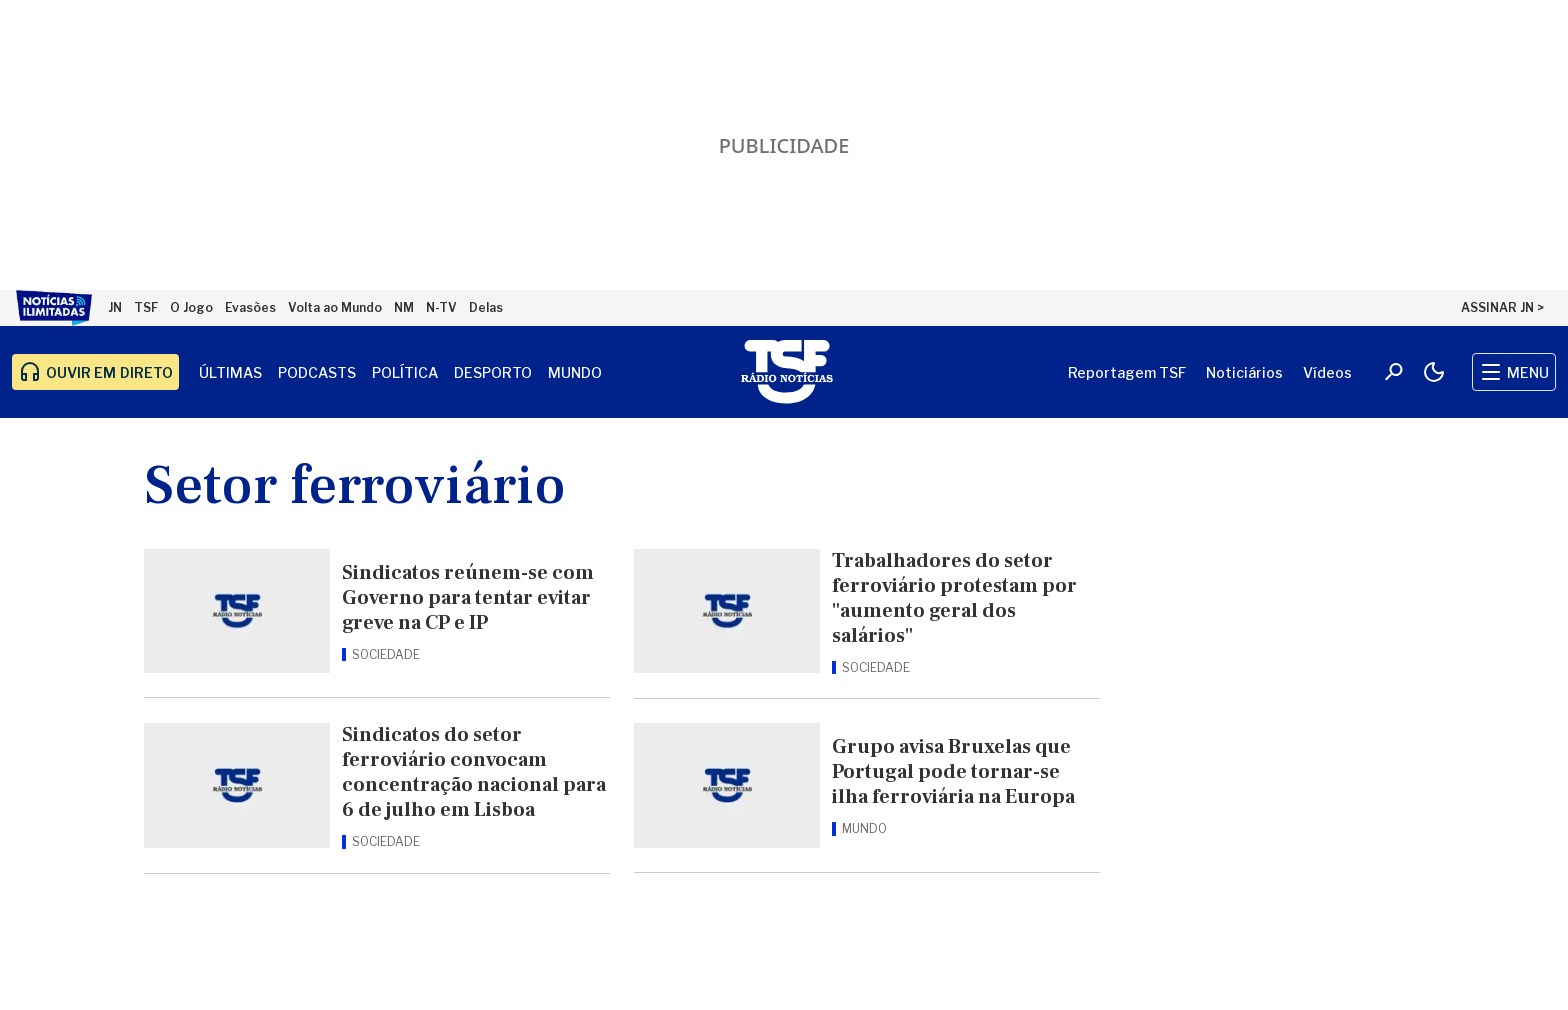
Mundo (575, 372)
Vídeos (1327, 372)
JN (115, 307)
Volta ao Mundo (335, 307)
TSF (146, 307)
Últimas (230, 372)
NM (404, 307)
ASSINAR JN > (1502, 307)
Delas (486, 307)
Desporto (493, 372)
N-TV (441, 307)
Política (405, 372)
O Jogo (191, 307)
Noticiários (1244, 372)
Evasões (250, 307)
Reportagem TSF (1127, 372)
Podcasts (317, 372)
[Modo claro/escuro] (1434, 372)
